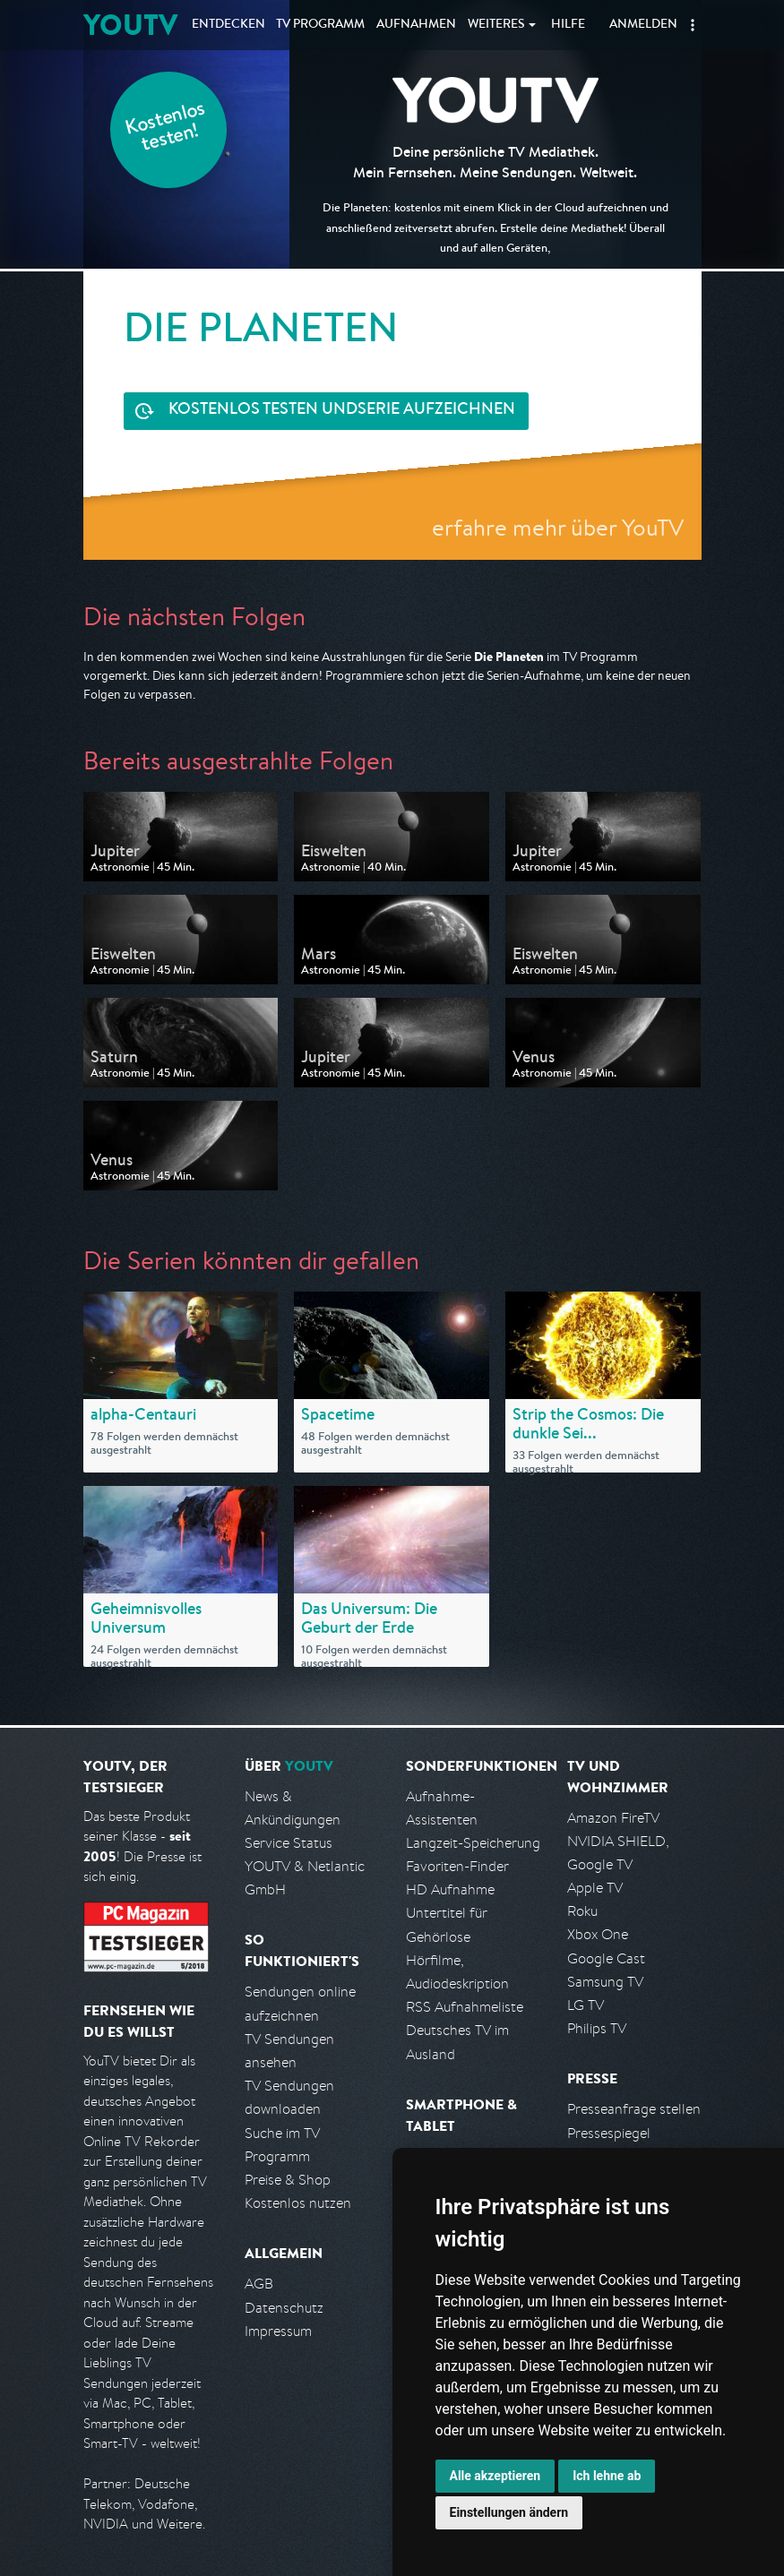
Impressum (278, 2331)
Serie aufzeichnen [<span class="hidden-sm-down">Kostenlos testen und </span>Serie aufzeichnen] (341, 411)
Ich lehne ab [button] (607, 2476)
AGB (259, 2283)
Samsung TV (605, 1981)
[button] (693, 25)
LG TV (585, 2005)
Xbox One (597, 1934)
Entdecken (228, 25)
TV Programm (320, 25)
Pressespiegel (608, 2133)
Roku (582, 1911)
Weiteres (496, 25)
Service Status (288, 1842)
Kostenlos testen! (166, 128)
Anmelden (643, 25)
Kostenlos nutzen (298, 2203)
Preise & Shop (288, 2179)
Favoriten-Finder (457, 1866)
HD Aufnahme (450, 1889)
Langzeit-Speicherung (473, 1842)
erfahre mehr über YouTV (558, 527)
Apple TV (595, 1887)
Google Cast (606, 1958)
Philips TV (596, 2028)
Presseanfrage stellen (634, 2108)
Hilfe (568, 25)
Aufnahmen (416, 25)
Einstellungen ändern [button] (509, 2512)
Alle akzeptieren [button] (495, 2476)
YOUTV (130, 24)
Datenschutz (284, 2307)
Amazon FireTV (613, 1817)
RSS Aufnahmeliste (464, 2006)
